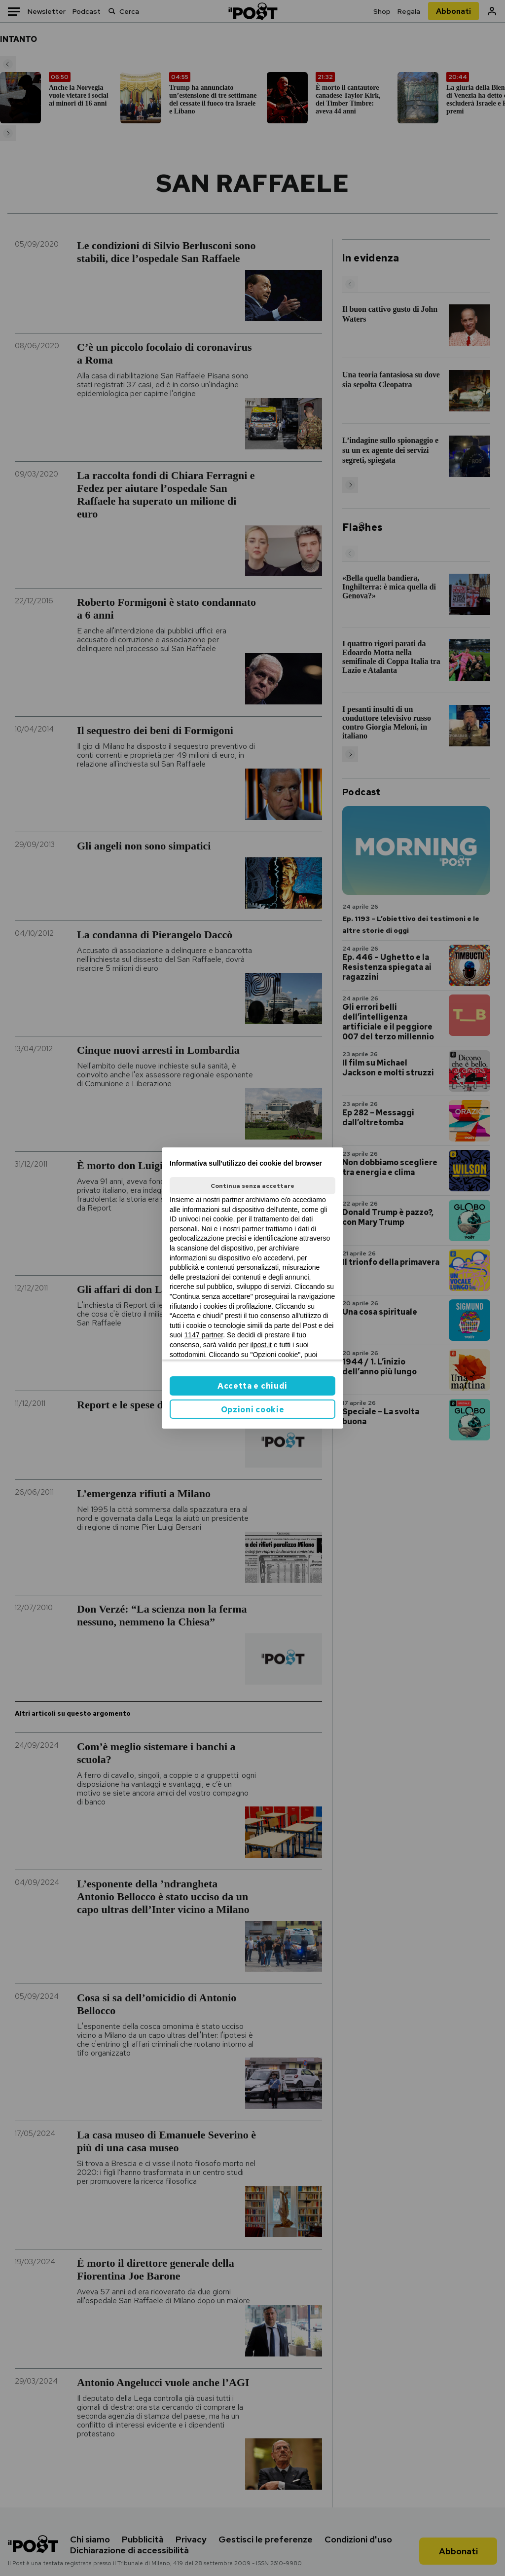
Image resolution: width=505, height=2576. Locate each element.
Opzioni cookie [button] (253, 1409)
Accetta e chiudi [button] (252, 1386)
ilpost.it (261, 1345)
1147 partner (203, 1335)
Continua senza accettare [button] (252, 1186)
